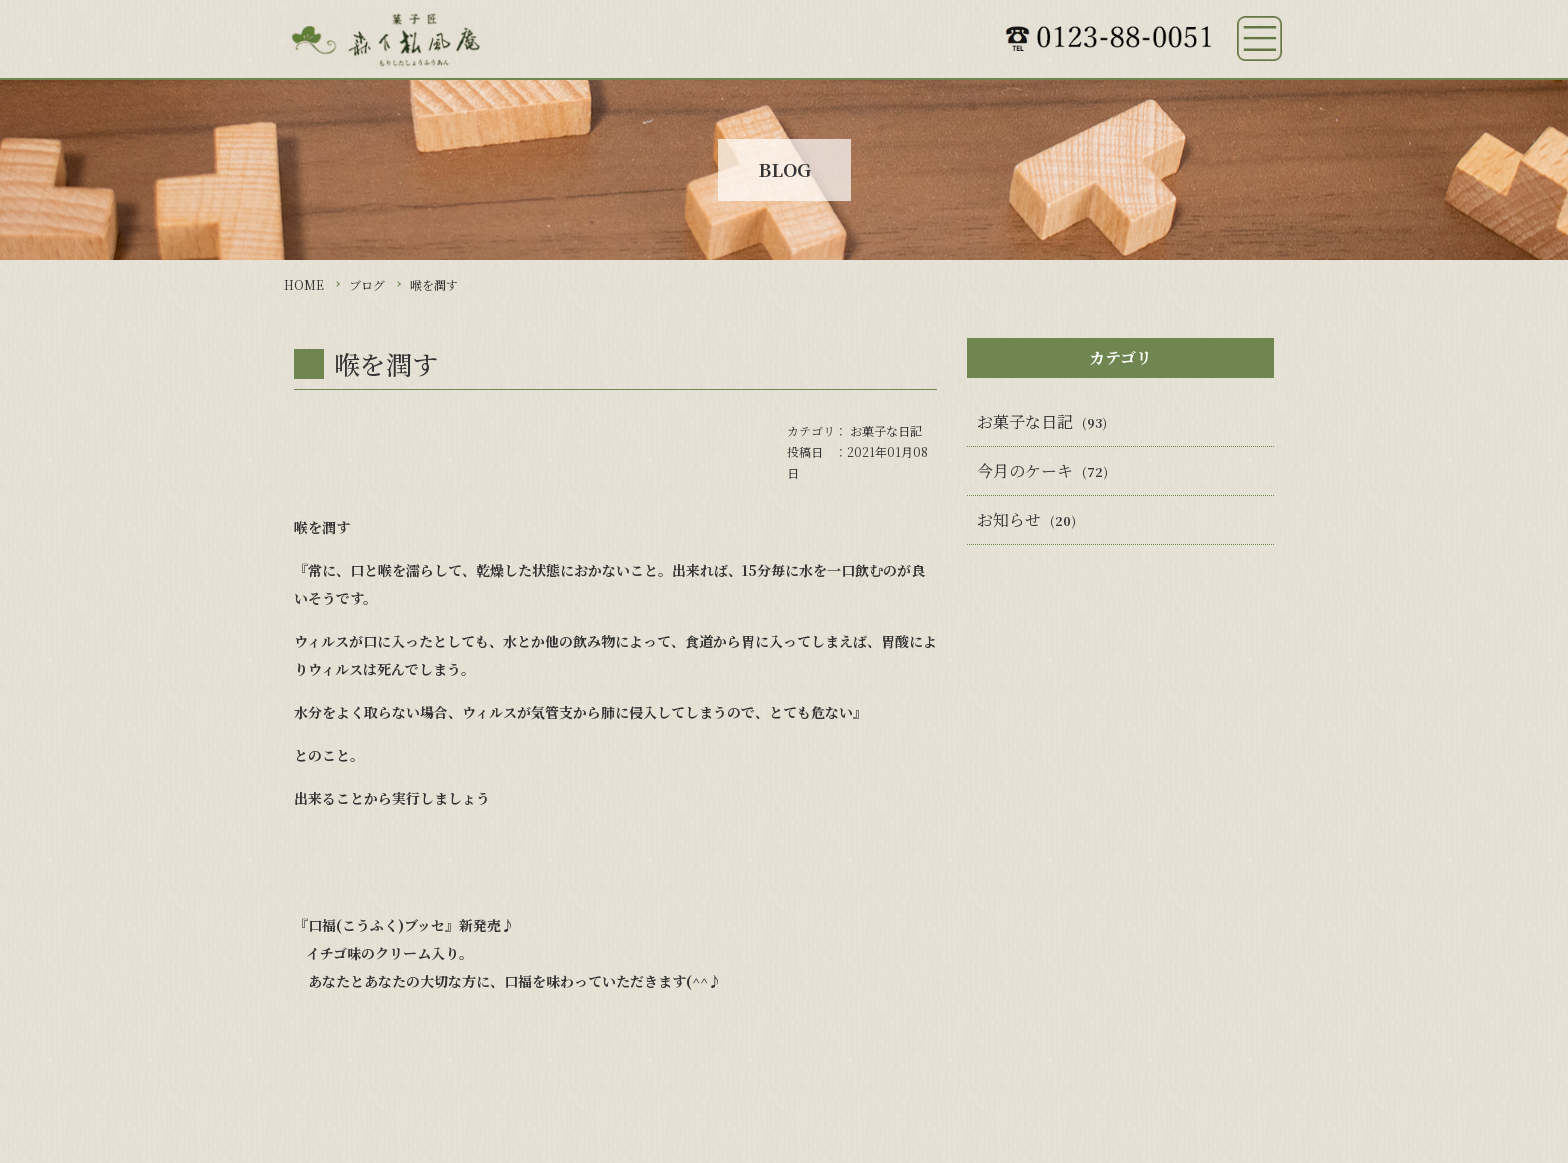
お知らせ (1009, 519)
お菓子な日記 (886, 430)
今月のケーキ (1025, 470)
